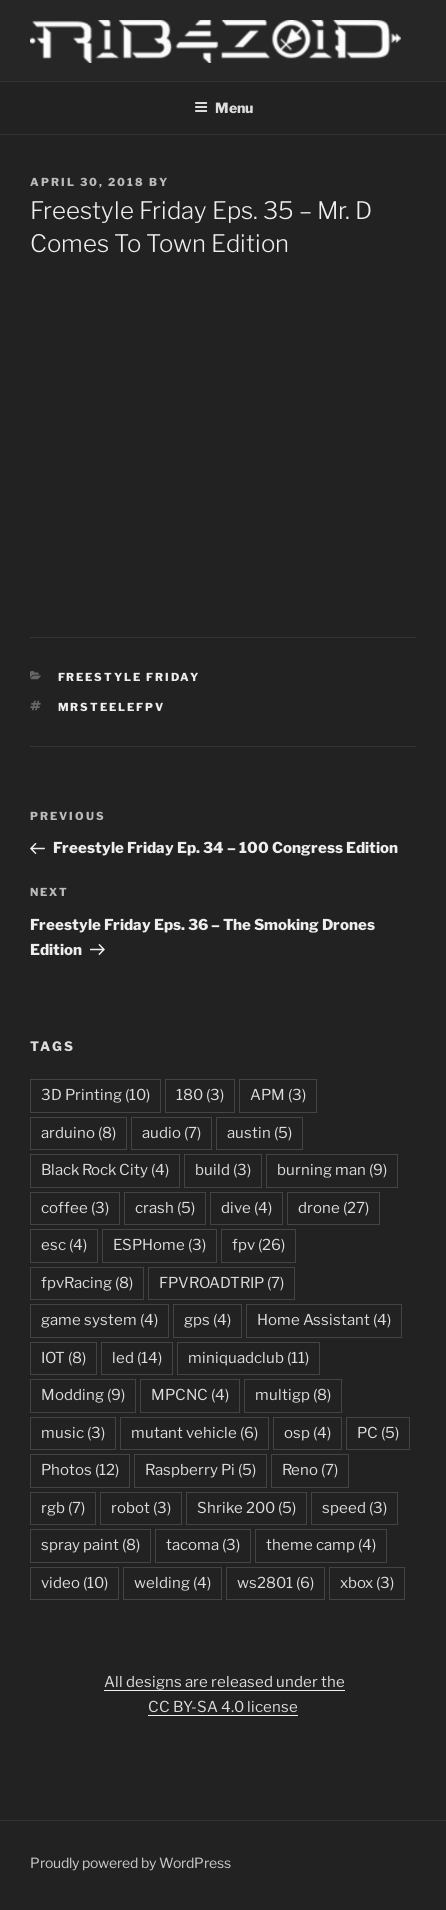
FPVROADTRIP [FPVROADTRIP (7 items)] (221, 1283)
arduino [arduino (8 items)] (78, 1133)
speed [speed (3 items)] (354, 1508)
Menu (223, 107)
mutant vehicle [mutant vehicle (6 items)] (194, 1433)
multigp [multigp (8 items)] (293, 1395)
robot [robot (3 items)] (141, 1508)
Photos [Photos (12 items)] (80, 1470)
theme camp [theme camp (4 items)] (321, 1545)
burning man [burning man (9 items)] (332, 1170)
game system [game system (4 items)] (99, 1320)
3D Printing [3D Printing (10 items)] (95, 1095)
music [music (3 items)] (73, 1433)
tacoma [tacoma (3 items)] (203, 1545)
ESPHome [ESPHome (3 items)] (159, 1245)
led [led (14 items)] (137, 1358)
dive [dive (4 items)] (246, 1208)
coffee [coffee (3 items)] (75, 1208)
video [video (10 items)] (74, 1583)
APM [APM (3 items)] (278, 1095)
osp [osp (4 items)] (307, 1433)
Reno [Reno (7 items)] (310, 1470)
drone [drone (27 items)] (333, 1208)
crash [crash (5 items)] (165, 1208)
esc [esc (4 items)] (64, 1245)
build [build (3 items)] (223, 1170)
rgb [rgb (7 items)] (63, 1508)
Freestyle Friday (129, 677)
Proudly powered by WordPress (130, 1862)
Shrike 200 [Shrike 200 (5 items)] (246, 1508)
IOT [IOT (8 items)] (63, 1358)
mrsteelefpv (112, 707)
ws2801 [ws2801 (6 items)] (275, 1583)
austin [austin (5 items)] (259, 1133)
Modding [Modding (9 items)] (83, 1395)
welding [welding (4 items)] (172, 1583)
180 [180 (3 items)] (200, 1095)
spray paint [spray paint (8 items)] (90, 1545)
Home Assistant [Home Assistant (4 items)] (324, 1320)
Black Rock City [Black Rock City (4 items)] (105, 1170)
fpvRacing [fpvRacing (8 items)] (87, 1283)
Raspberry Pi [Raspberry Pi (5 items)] (200, 1470)
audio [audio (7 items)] (171, 1133)
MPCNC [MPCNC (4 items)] (190, 1395)
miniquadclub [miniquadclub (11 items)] (248, 1358)
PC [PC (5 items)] (378, 1433)
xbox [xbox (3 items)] (367, 1583)
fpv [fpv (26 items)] (258, 1245)
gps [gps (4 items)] (207, 1320)
